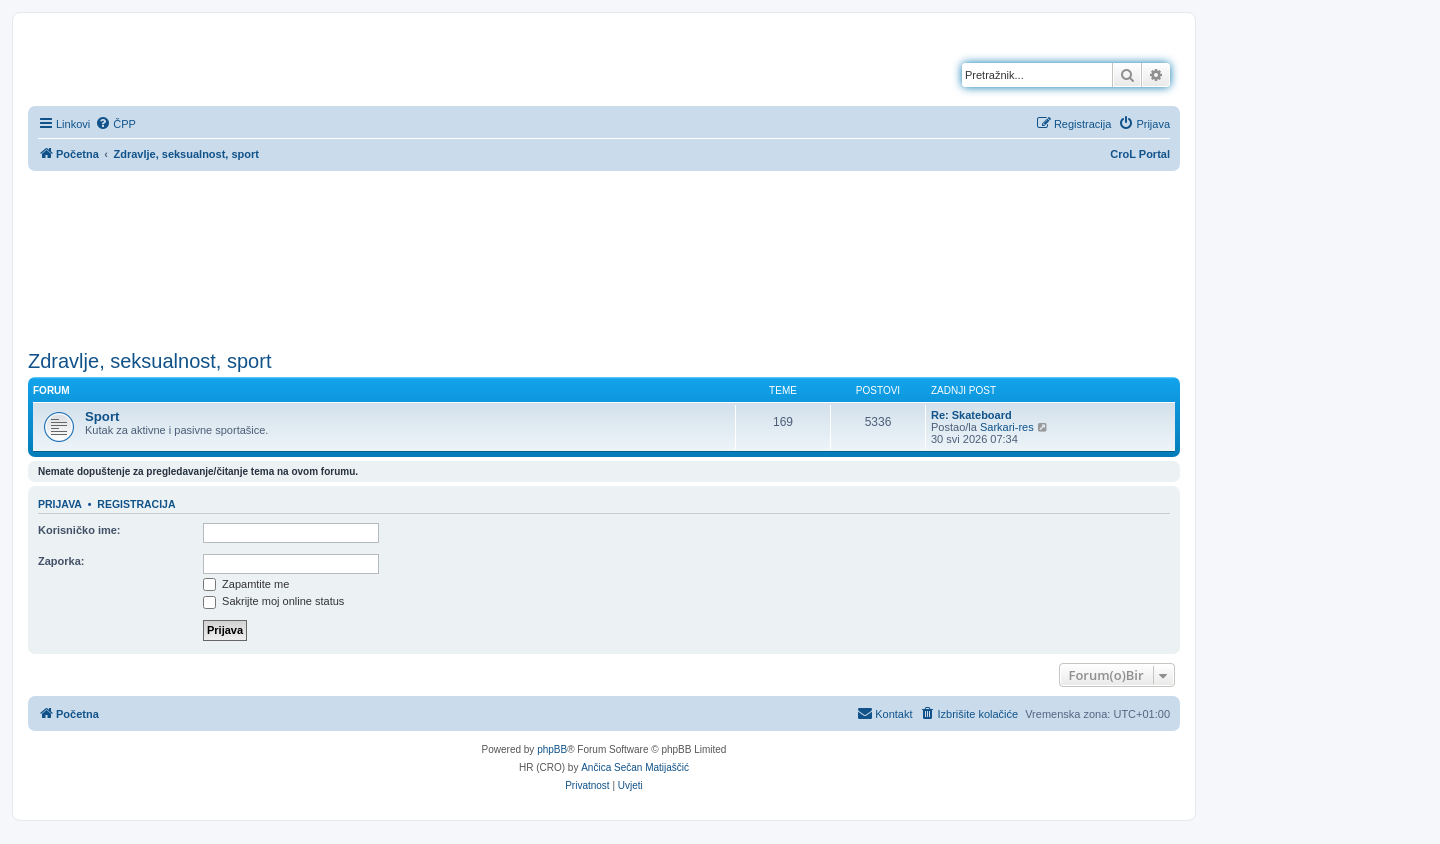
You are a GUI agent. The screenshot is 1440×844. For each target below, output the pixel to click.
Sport (102, 416)
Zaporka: (61, 561)
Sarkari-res (1007, 427)
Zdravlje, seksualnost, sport (149, 361)
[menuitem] (115, 124)
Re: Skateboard (971, 415)
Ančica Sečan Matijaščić (635, 767)
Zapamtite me (246, 584)
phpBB (552, 749)
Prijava (60, 504)
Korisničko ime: (79, 530)
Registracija (136, 504)
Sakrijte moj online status (273, 601)
